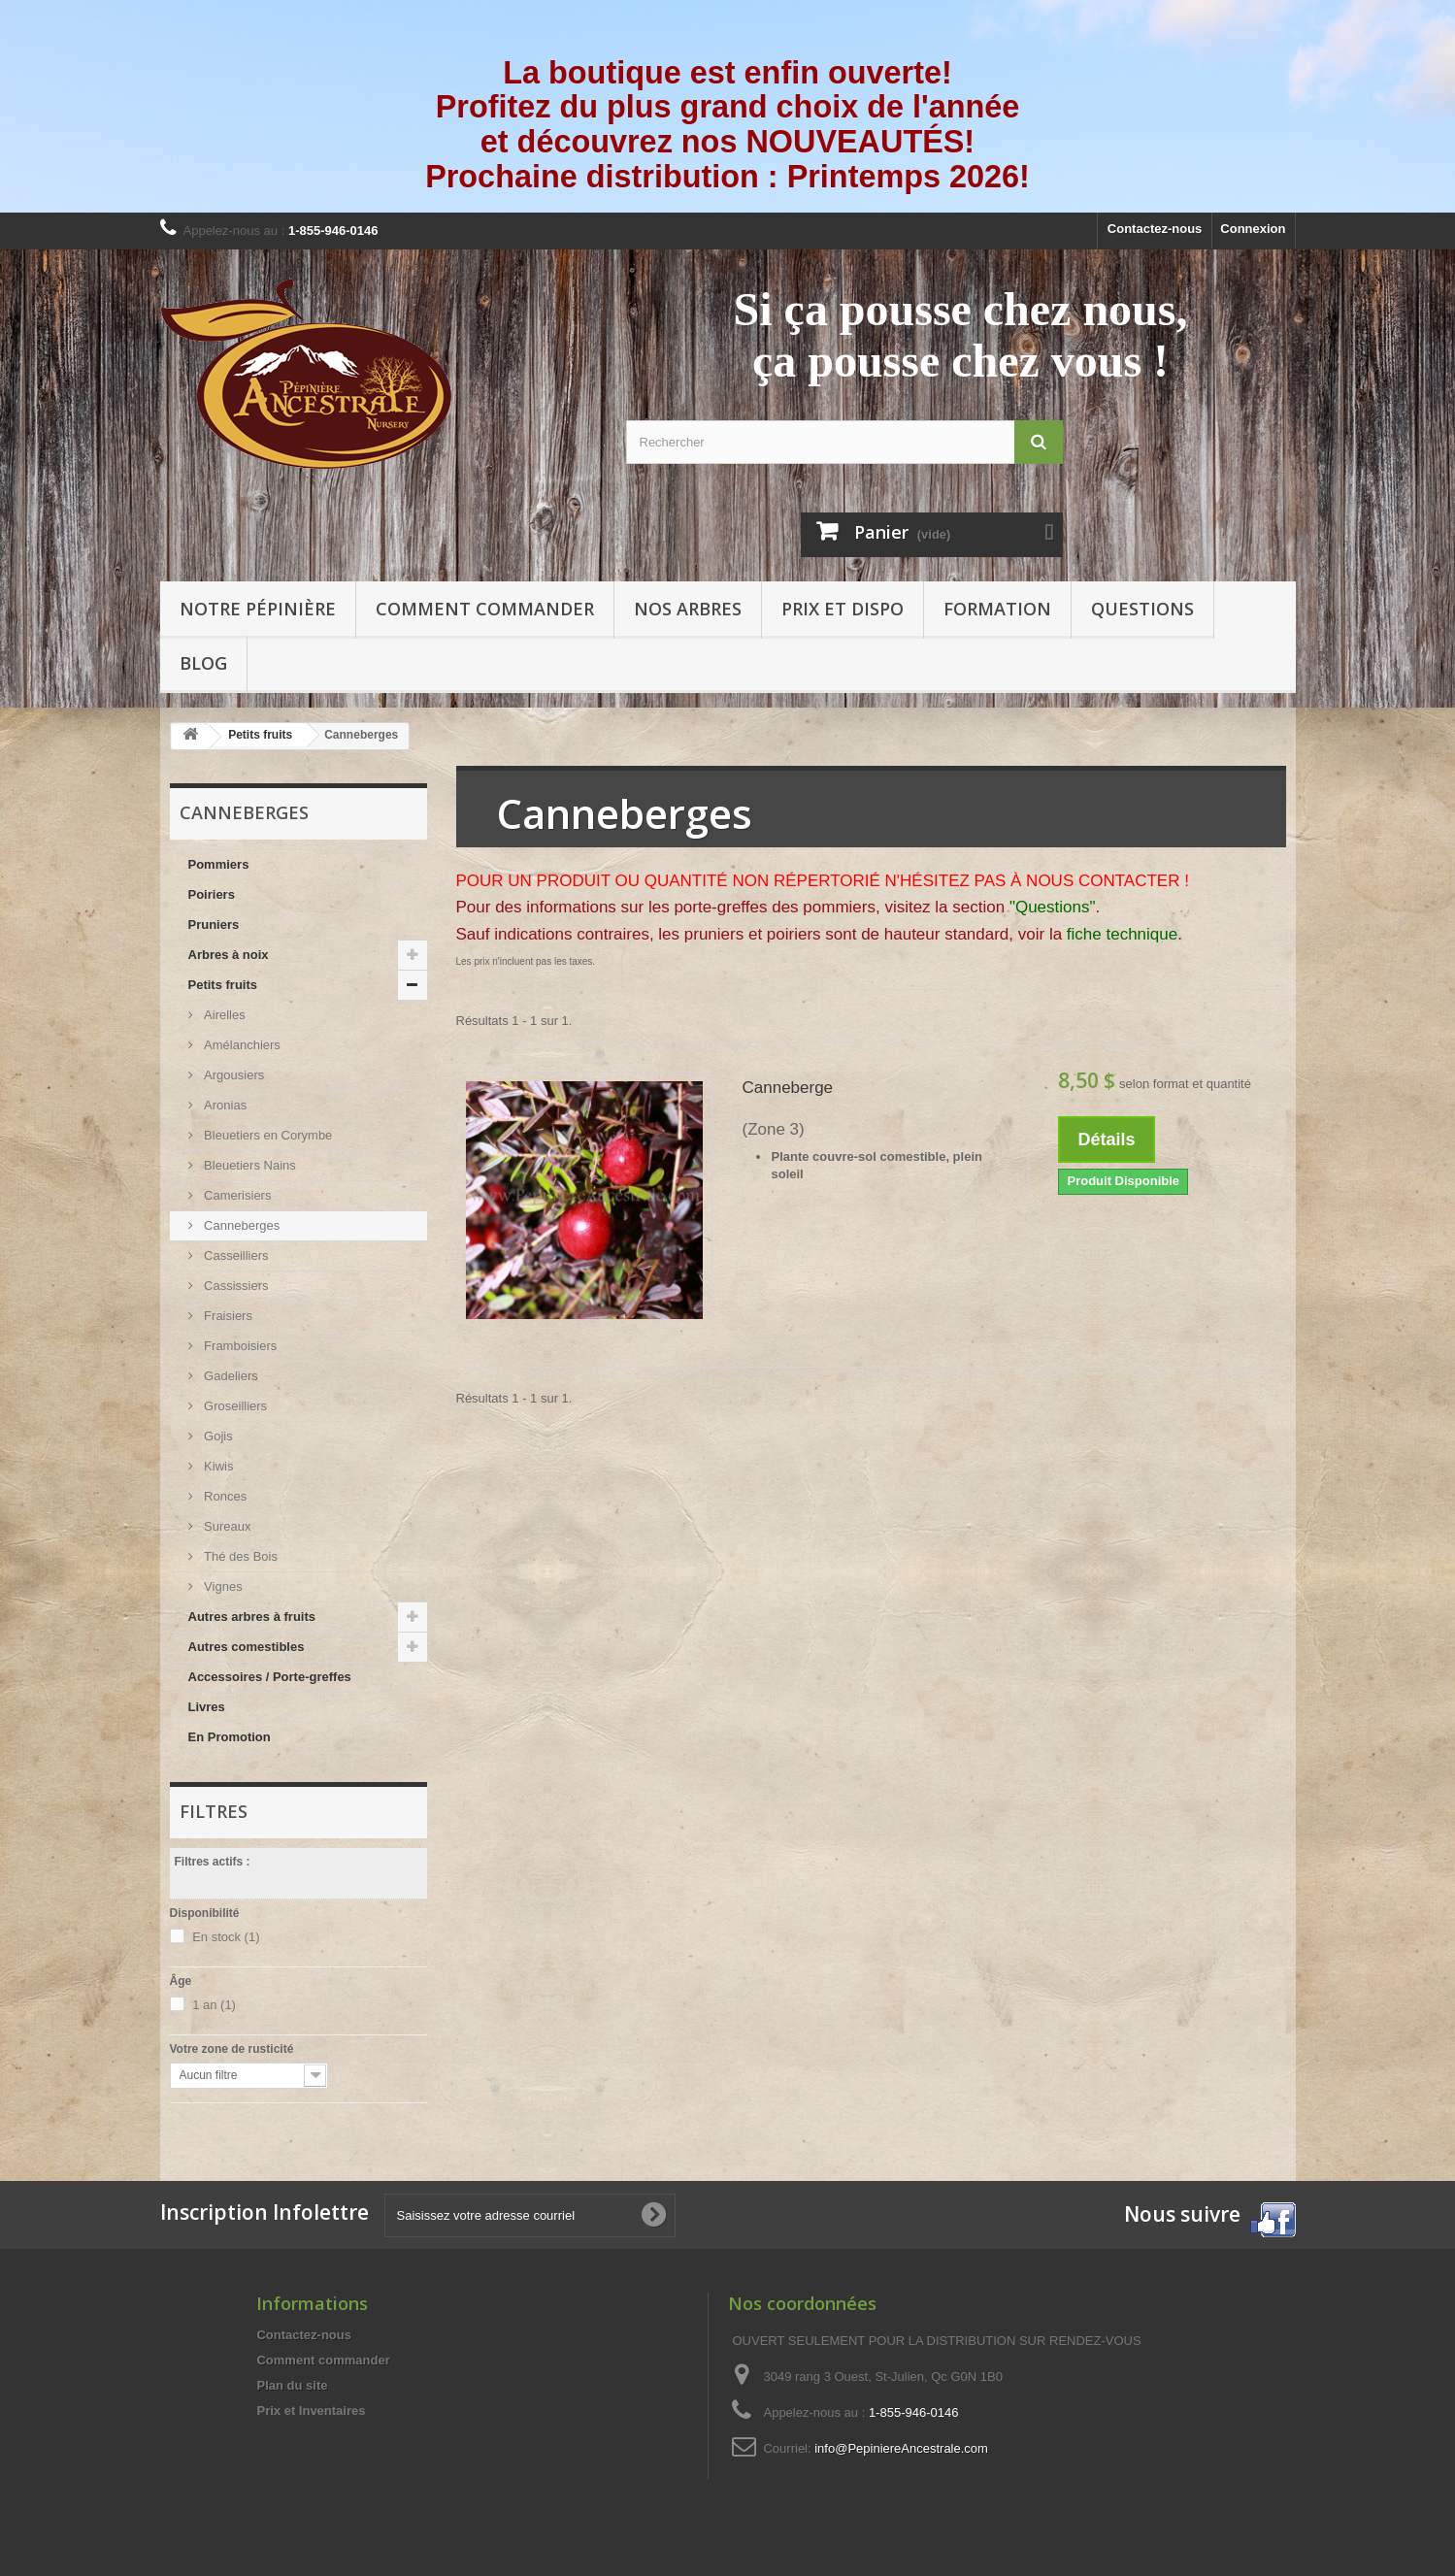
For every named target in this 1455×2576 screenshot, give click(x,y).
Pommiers (218, 864)
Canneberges (241, 1225)
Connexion (1252, 228)
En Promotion (229, 1737)
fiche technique (1122, 934)
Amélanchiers (241, 1045)
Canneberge (787, 1087)
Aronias (224, 1105)
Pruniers (214, 924)
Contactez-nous (1155, 228)
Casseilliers (235, 1255)
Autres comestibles (246, 1646)
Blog (203, 663)
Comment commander (485, 608)
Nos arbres (688, 608)
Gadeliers (229, 1376)
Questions (1142, 608)
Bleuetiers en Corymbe (267, 1135)
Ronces (224, 1496)
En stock (225, 1937)
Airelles (223, 1014)
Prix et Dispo (842, 608)
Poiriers (211, 894)
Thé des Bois (240, 1556)
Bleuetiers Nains (248, 1165)
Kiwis (217, 1466)
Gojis (217, 1436)
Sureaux (226, 1526)
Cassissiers (235, 1285)
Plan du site (291, 2385)
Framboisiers (239, 1345)
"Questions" (1052, 907)
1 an (214, 2005)
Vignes (222, 1586)
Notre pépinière (258, 608)
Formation (997, 608)
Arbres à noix (228, 954)
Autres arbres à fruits (252, 1616)
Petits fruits (223, 984)
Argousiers (233, 1075)
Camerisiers (236, 1195)
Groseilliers (234, 1406)
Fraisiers (226, 1315)
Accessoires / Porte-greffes (269, 1676)
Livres (206, 1707)
